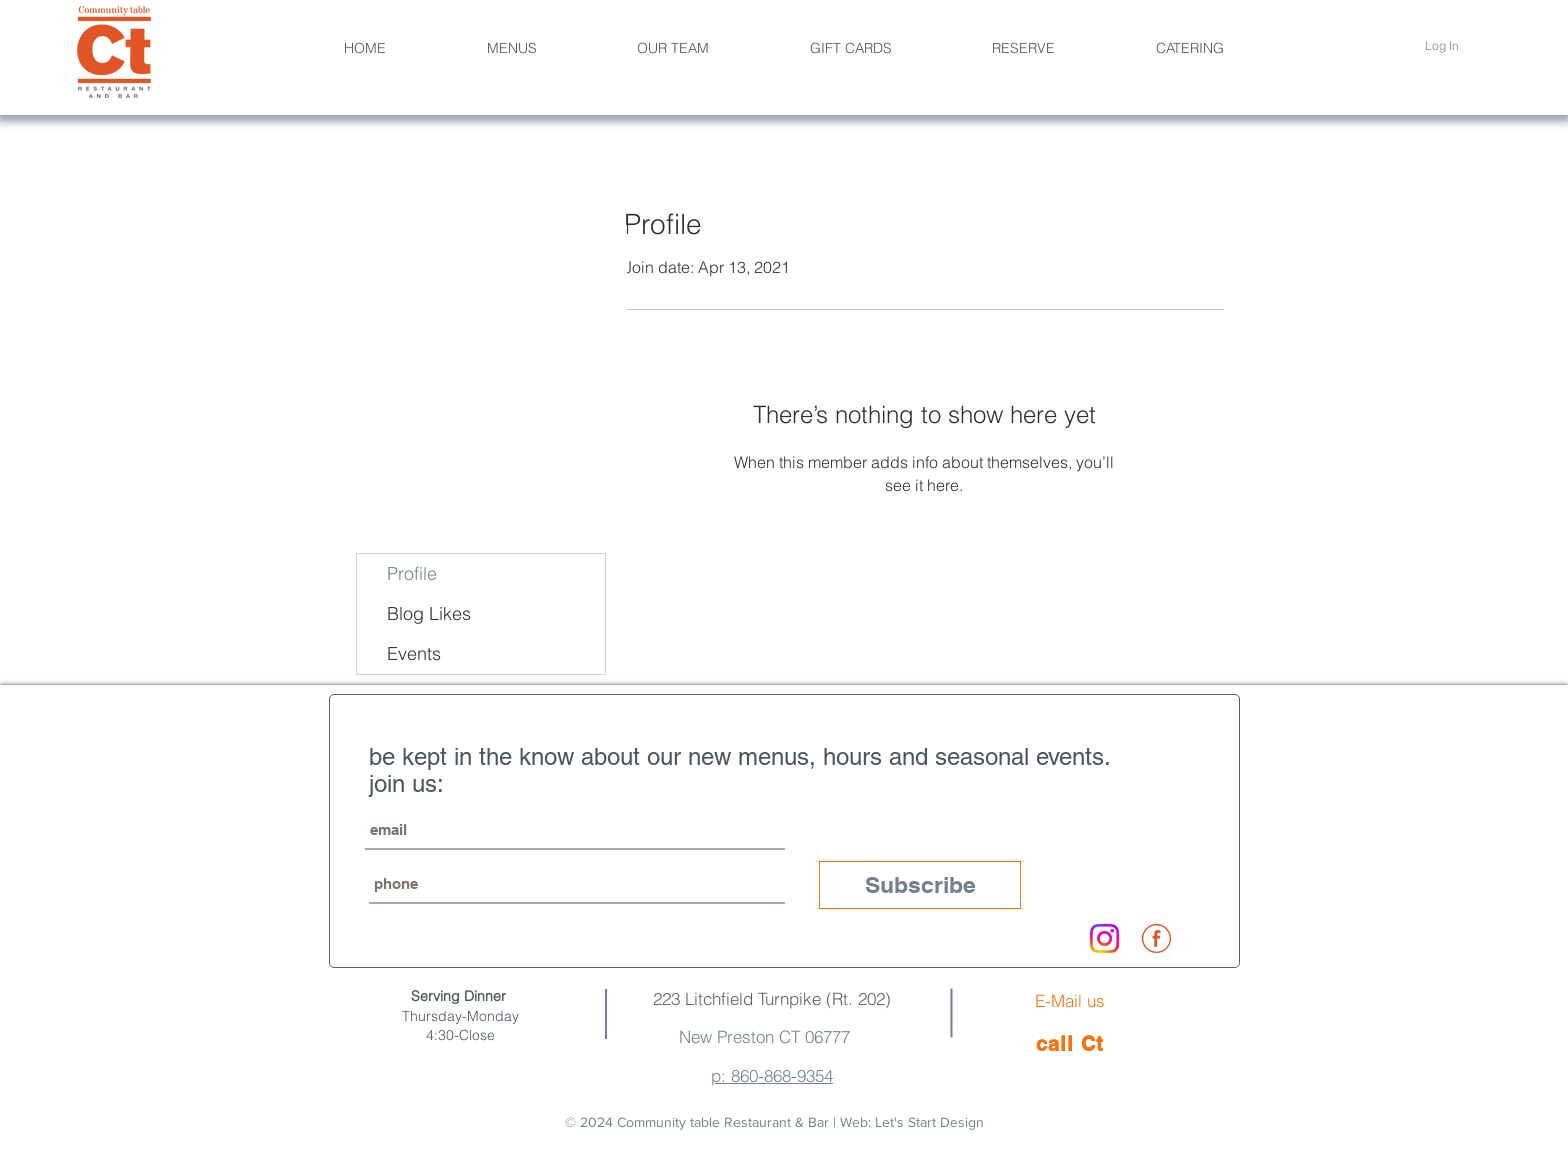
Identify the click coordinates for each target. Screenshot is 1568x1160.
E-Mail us (1070, 1000)
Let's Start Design (929, 1122)
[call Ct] (1070, 1044)
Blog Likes (429, 613)
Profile (412, 573)
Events (414, 653)
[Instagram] (1104, 938)
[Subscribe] (920, 885)
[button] (673, 48)
